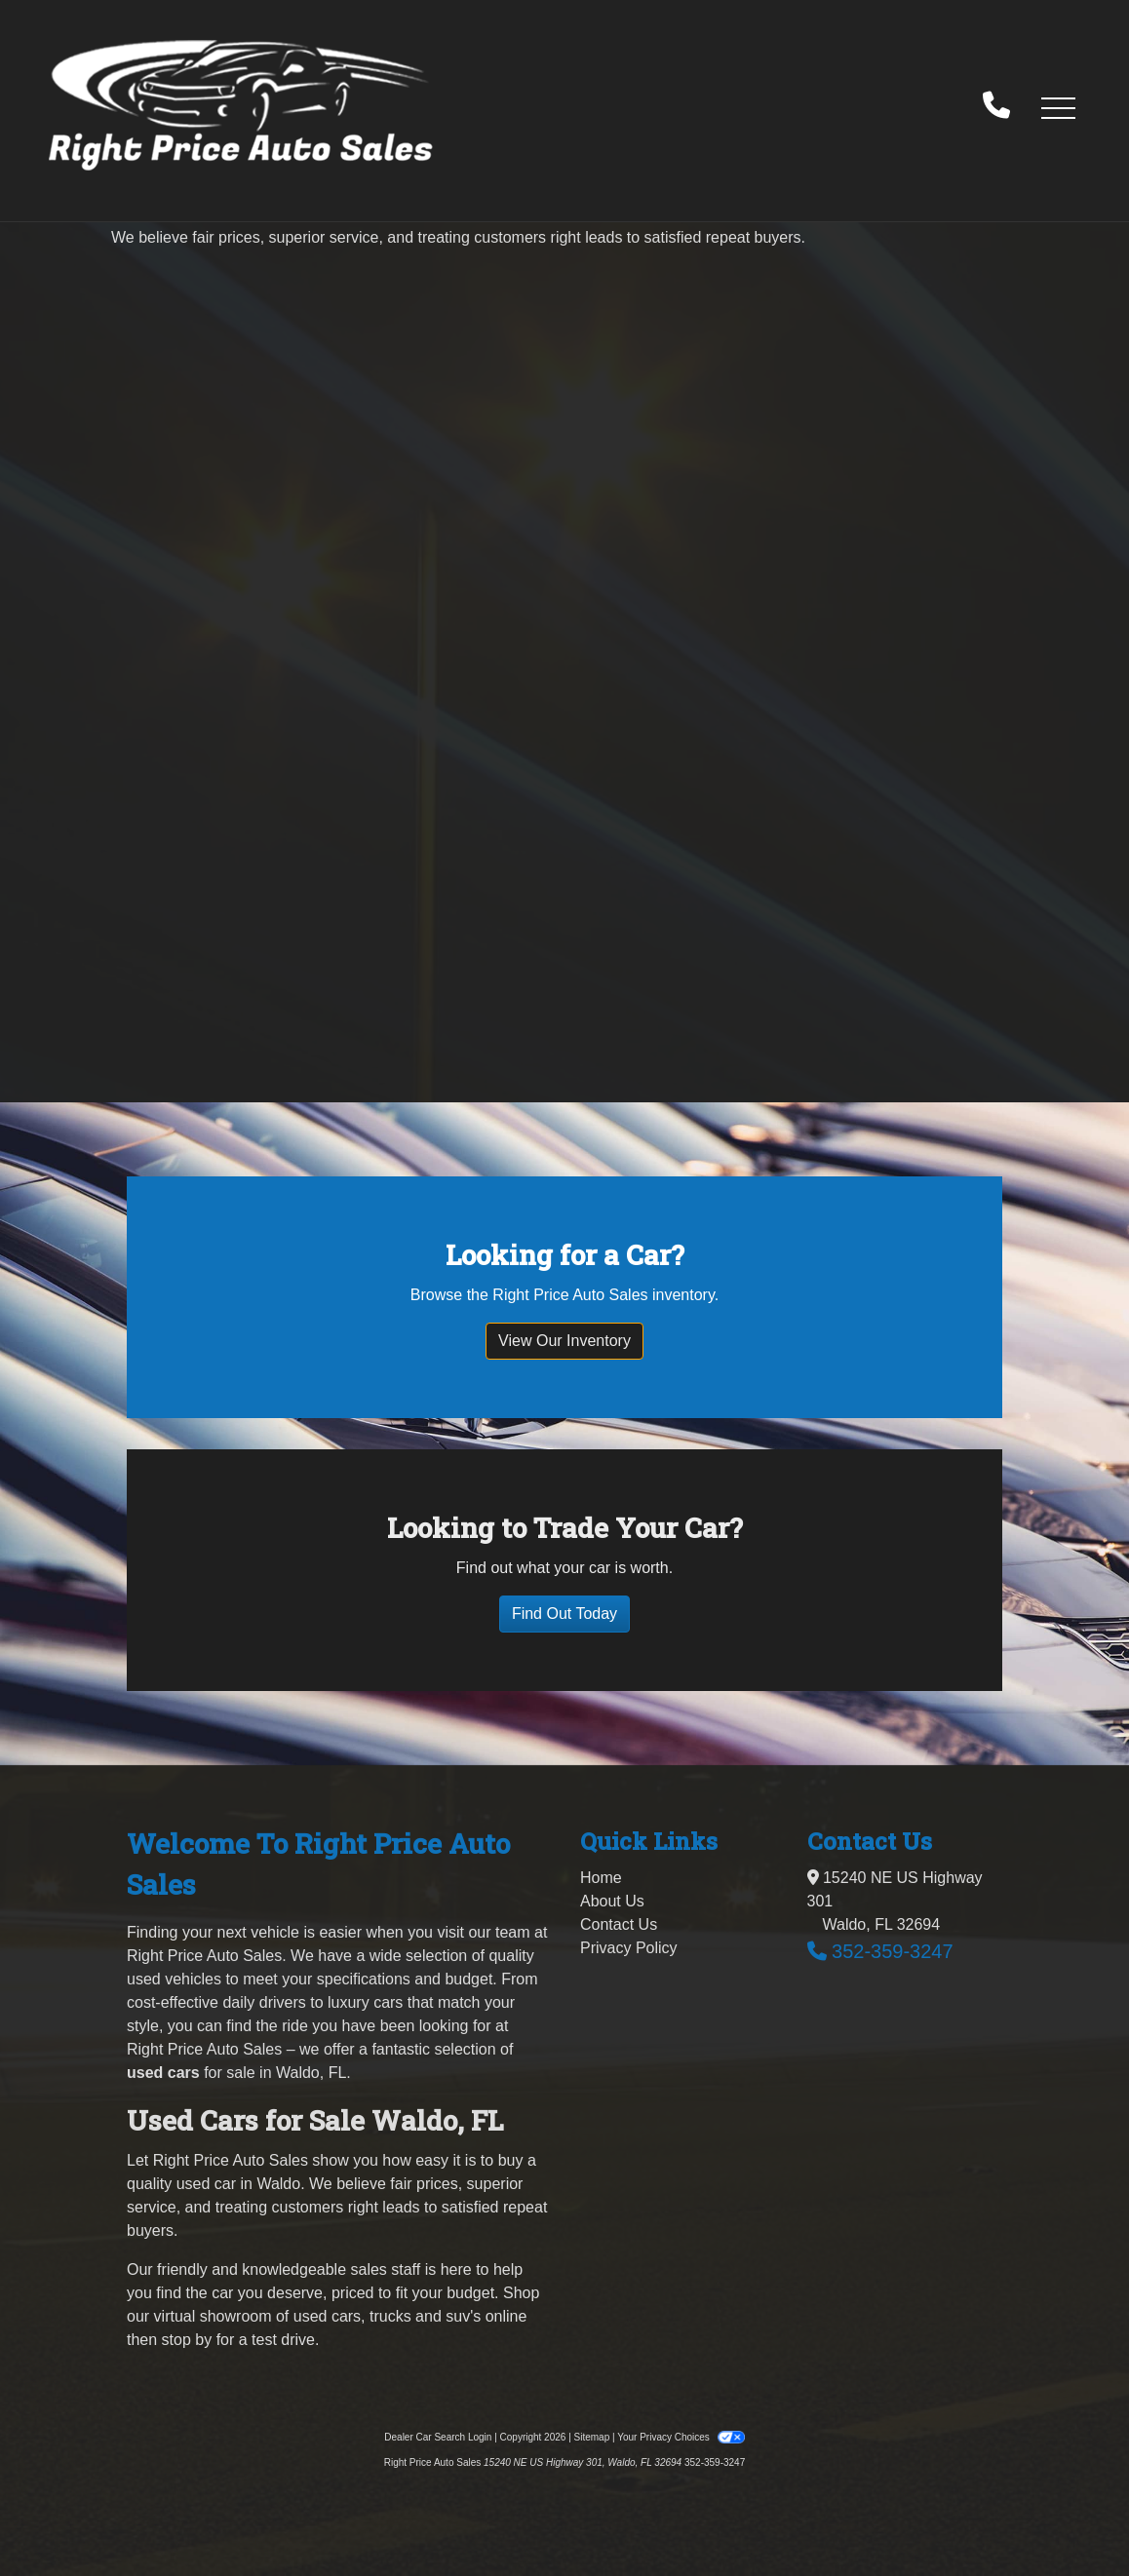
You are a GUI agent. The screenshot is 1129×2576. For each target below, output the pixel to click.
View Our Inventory (564, 1340)
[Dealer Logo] (241, 107)
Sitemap (592, 2437)
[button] (1057, 107)
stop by (187, 2339)
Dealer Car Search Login (437, 2437)
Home (601, 1877)
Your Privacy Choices (681, 2437)
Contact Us (618, 1924)
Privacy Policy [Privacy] (629, 1948)
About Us (612, 1901)
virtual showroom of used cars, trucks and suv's (318, 2316)
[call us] (996, 107)
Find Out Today (564, 1613)
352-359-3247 (893, 1951)
